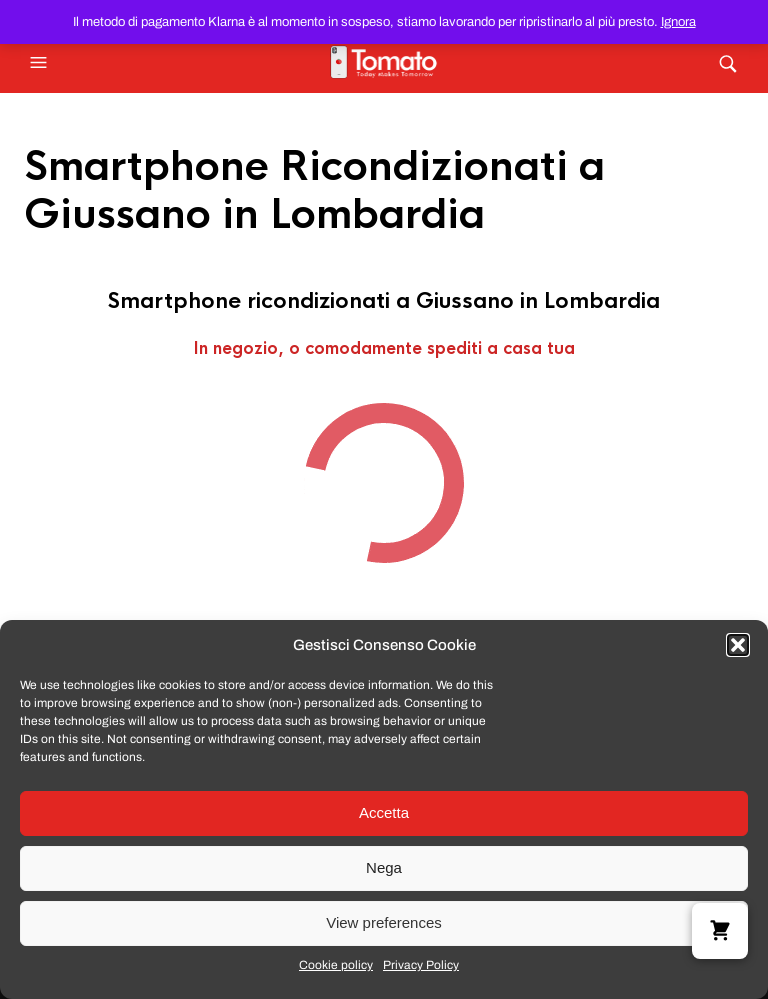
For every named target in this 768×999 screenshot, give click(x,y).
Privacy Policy (421, 965)
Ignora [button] (678, 22)
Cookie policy (336, 965)
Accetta (384, 812)
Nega (384, 867)
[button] (738, 645)
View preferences (384, 922)
